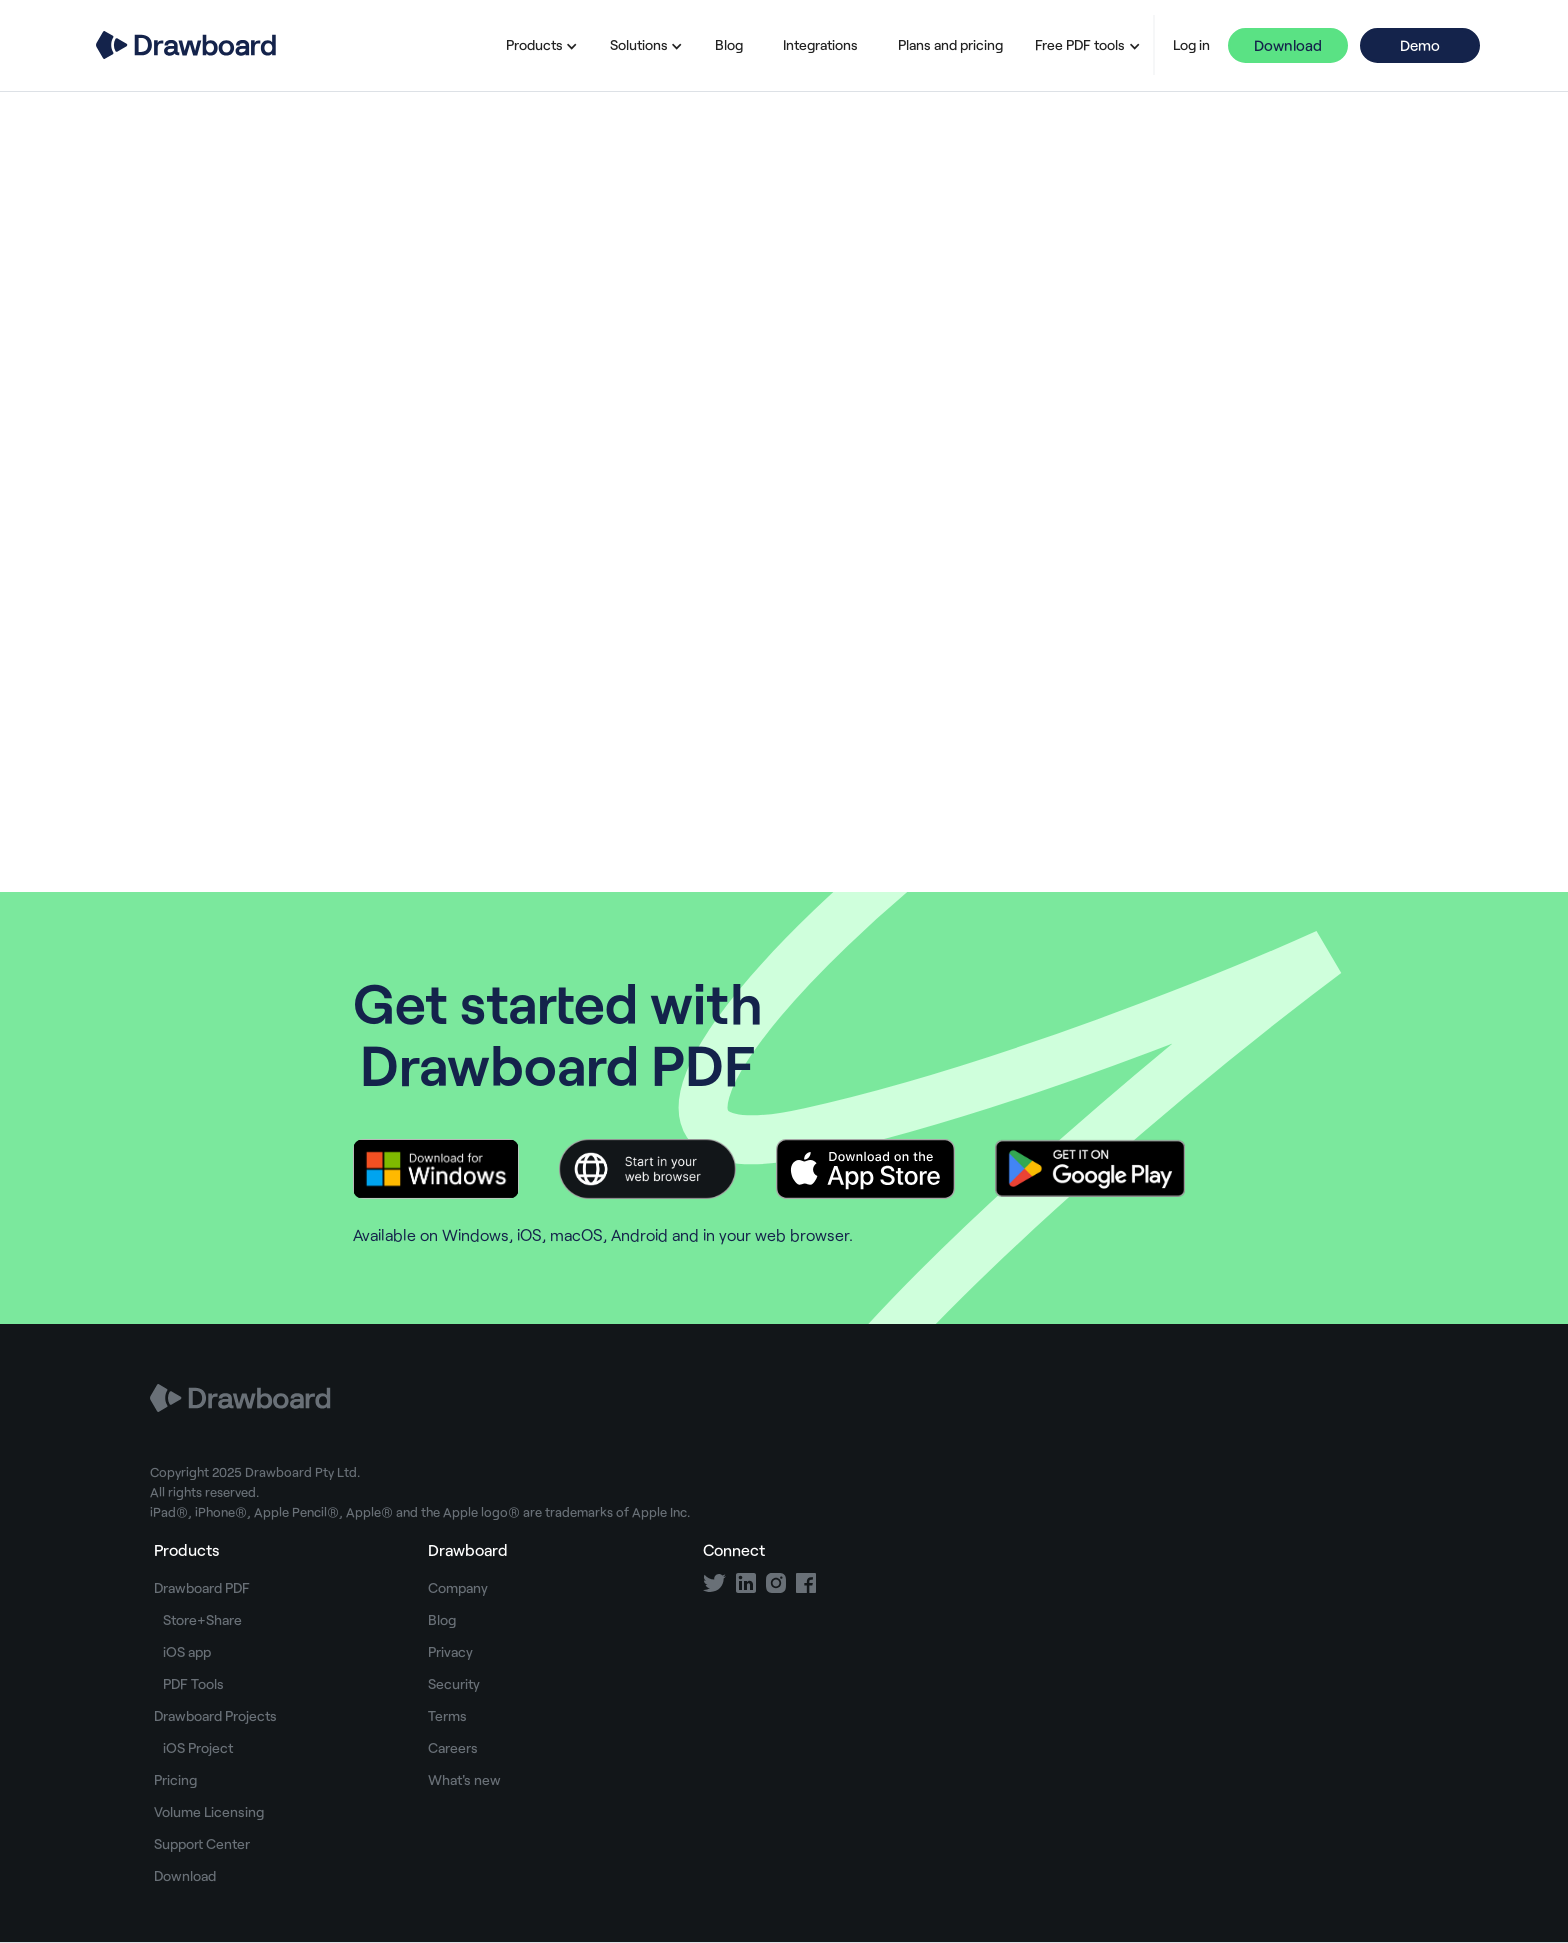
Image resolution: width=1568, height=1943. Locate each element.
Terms (447, 1715)
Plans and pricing (950, 44)
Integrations (820, 44)
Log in (1191, 44)
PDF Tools (193, 1683)
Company (458, 1587)
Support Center (202, 1843)
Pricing (175, 1779)
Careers (453, 1747)
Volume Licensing (209, 1811)
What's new (464, 1779)
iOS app (187, 1651)
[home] (186, 45)
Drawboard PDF (202, 1587)
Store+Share (202, 1619)
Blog (729, 44)
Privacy (450, 1651)
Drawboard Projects (215, 1715)
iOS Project (198, 1747)
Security (454, 1683)
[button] (538, 45)
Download (1288, 45)
